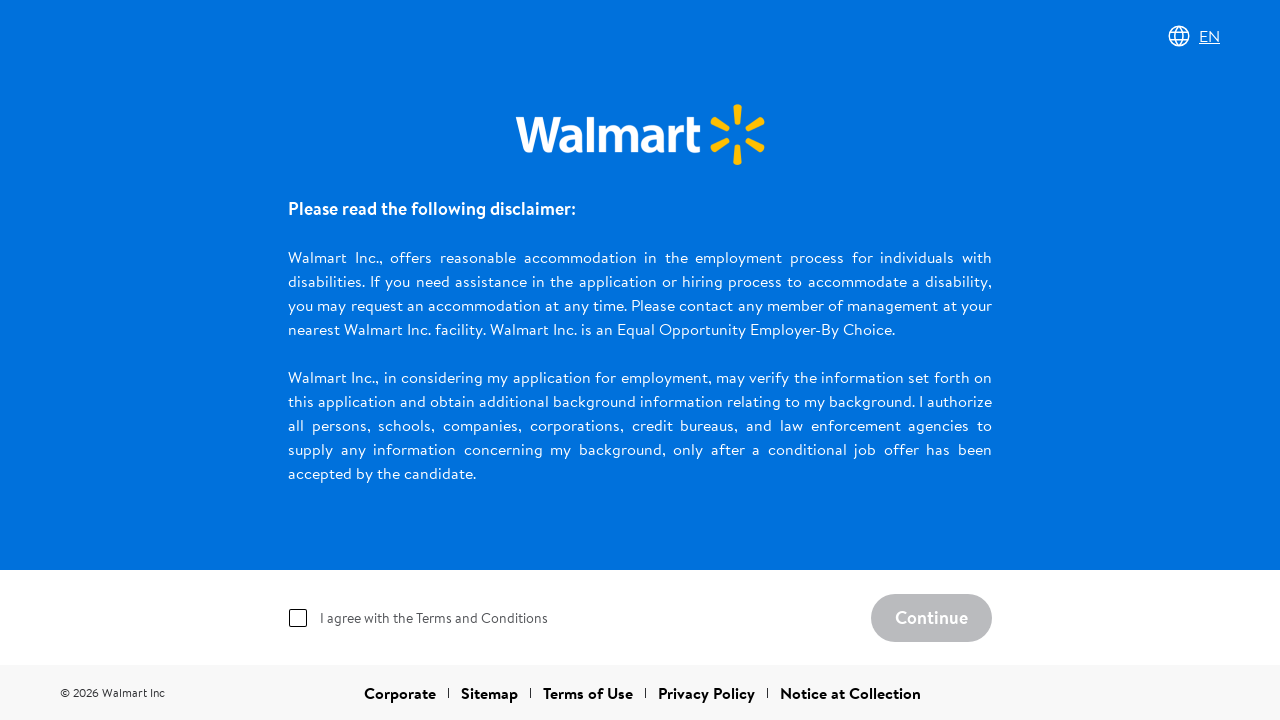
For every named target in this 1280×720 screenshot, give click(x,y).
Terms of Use (588, 693)
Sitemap (489, 693)
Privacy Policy (706, 693)
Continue (931, 617)
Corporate (400, 693)
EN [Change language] (1193, 36)
